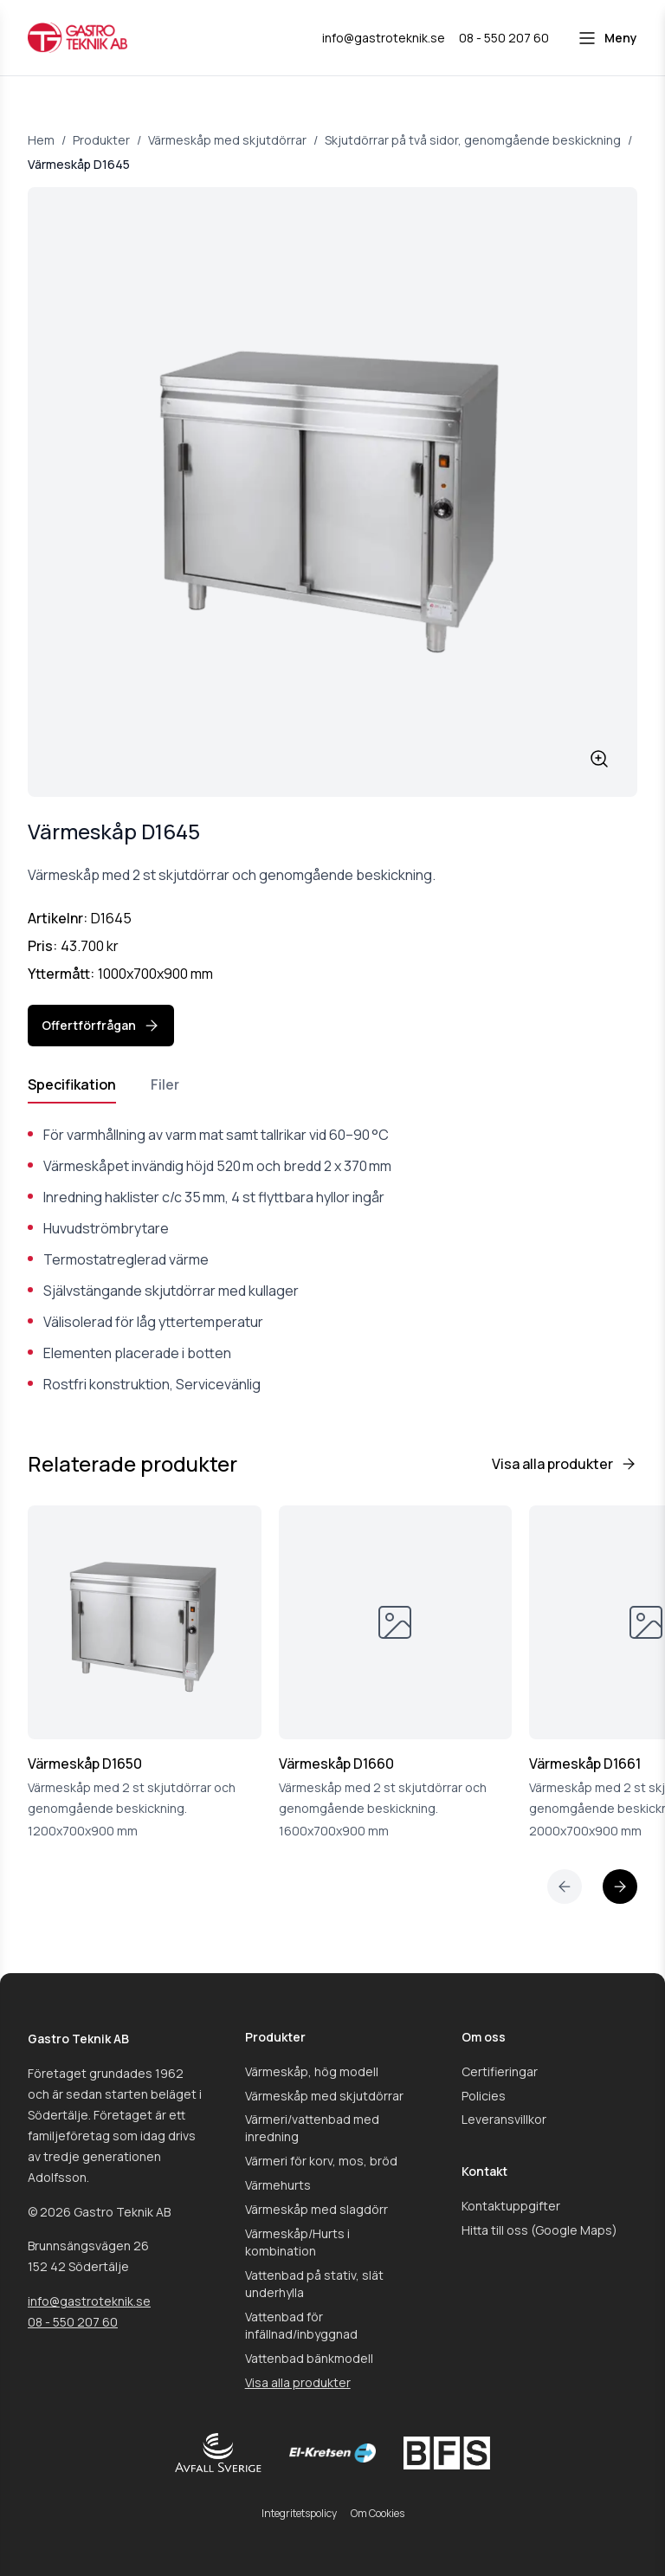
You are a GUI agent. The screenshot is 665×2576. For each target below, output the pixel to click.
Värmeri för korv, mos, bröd (321, 2160)
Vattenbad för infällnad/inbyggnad (301, 2325)
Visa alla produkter (564, 1463)
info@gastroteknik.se (89, 2301)
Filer (165, 1084)
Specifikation (72, 1084)
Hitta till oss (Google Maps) (539, 2230)
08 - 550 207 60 (73, 2322)
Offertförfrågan (101, 1025)
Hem (41, 140)
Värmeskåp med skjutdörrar (227, 140)
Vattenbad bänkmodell (309, 2358)
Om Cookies (377, 2513)
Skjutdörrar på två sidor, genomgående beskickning (473, 140)
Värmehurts (278, 2185)
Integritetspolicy (299, 2513)
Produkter (101, 140)
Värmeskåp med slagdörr (316, 2209)
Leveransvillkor (504, 2119)
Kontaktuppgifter (511, 2205)
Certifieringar (500, 2071)
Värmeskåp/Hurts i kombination (297, 2242)
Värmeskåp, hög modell (311, 2071)
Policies (484, 2095)
